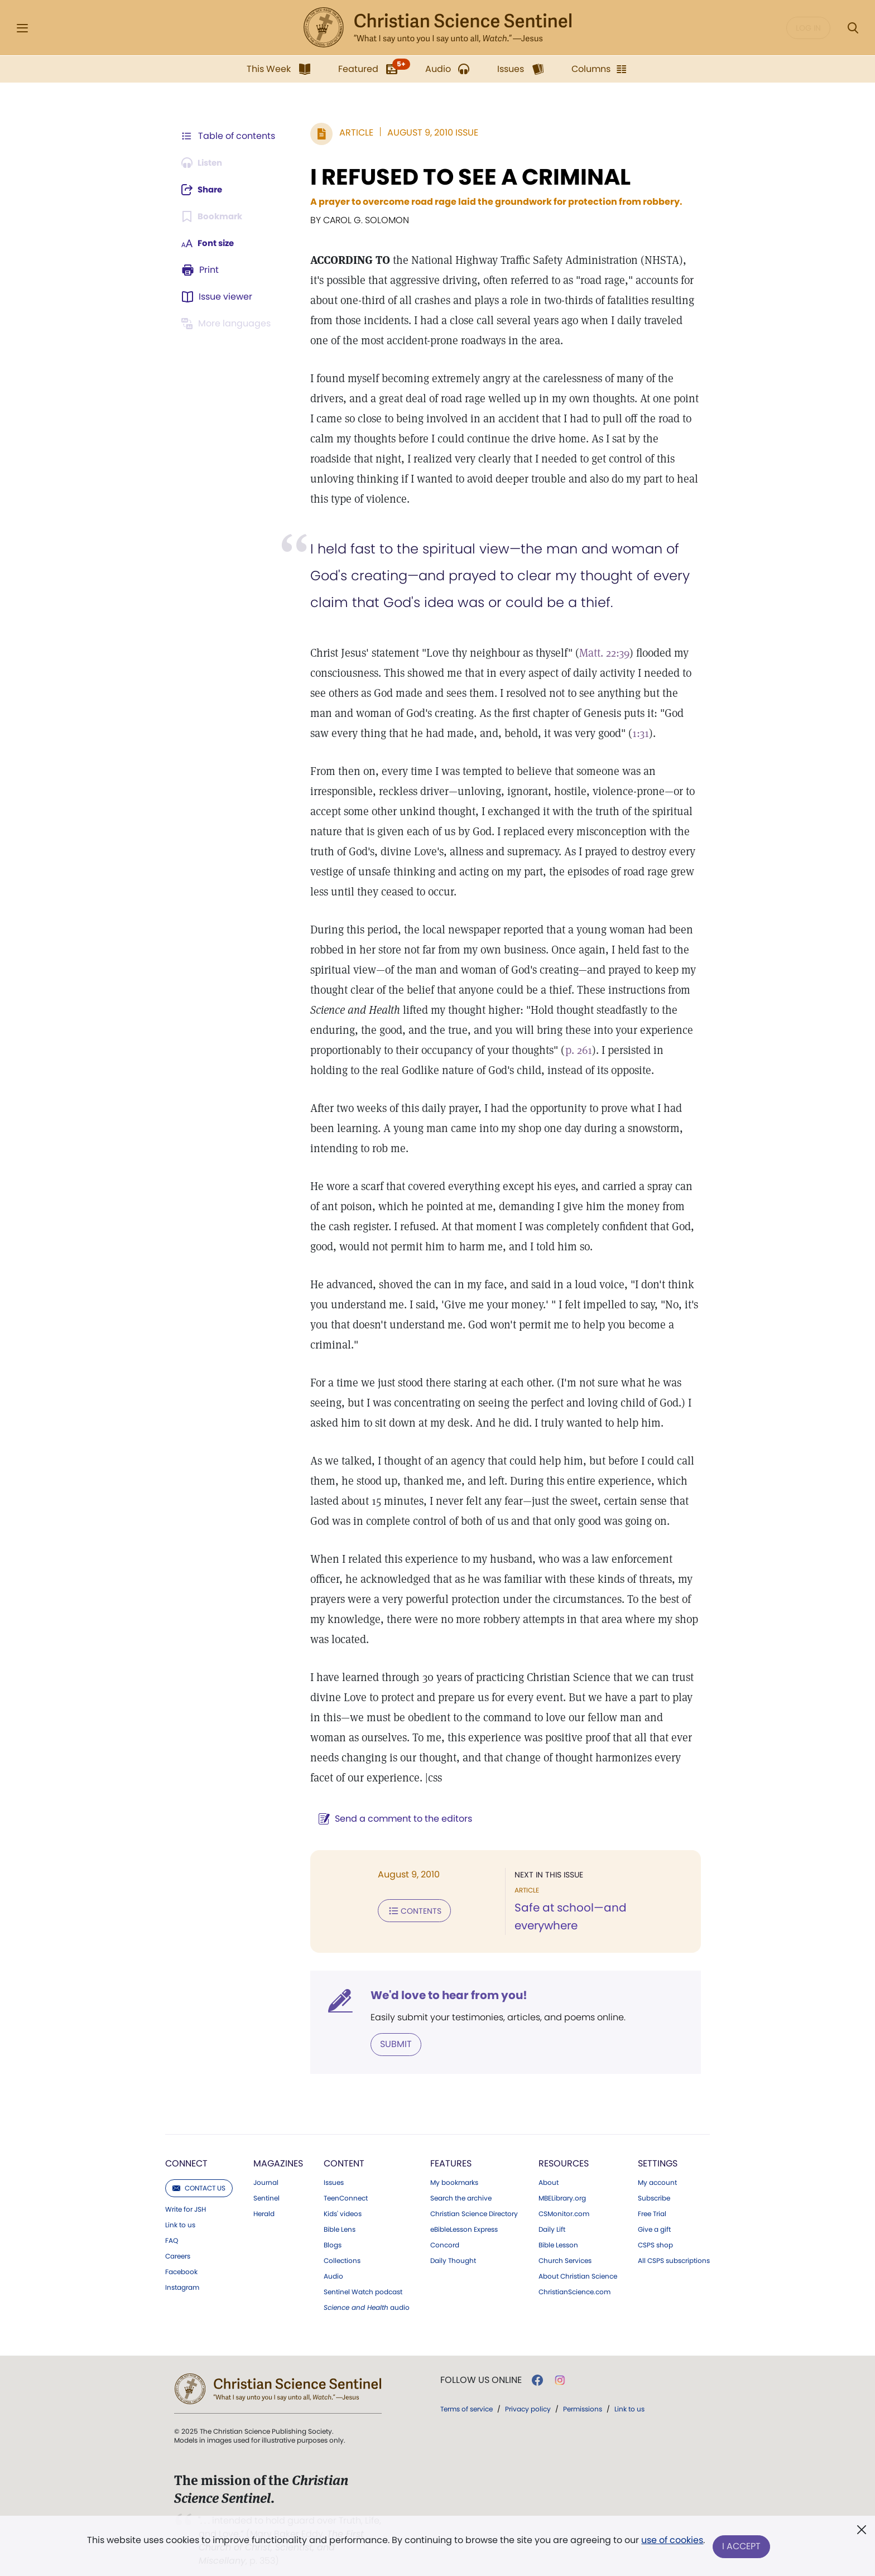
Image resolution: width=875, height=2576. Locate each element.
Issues (334, 2168)
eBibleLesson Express (464, 2215)
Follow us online (481, 2366)
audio (367, 2293)
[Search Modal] (852, 28)
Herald (264, 2200)
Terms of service (466, 2395)
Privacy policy (528, 2395)
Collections (342, 2246)
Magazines (278, 2149)
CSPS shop (655, 2231)
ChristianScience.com (574, 2278)
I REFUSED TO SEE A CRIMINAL (465, 177)
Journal (265, 2168)
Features (451, 2149)
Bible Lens (339, 2215)
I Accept (742, 2546)
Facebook (181, 2258)
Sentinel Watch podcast (363, 2278)
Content (344, 2149)
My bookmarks (454, 2168)
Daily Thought (453, 2246)
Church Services (565, 2246)
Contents (409, 1910)
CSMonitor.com (564, 2200)
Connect (186, 2149)
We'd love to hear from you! (443, 1981)
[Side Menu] (22, 28)
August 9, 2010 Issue (427, 132)
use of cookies (672, 2542)
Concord (444, 2231)
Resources (564, 2149)
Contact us (198, 2174)
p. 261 (573, 1050)
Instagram (182, 2273)
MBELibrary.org (562, 2184)
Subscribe (654, 2184)
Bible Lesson (558, 2231)
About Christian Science (578, 2262)
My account (657, 2168)
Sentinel (266, 2184)
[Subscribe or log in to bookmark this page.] (214, 216)
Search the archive (461, 2184)
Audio (333, 2262)
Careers (177, 2242)
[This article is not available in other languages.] (228, 323)
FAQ (171, 2226)
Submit (390, 2030)
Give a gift (654, 2215)
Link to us (180, 2211)
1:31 (613, 733)
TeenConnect (346, 2184)
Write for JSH (185, 2195)
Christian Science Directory (474, 2200)
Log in (808, 27)
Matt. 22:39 (599, 653)
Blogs (333, 2231)
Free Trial (652, 2200)
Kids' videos (343, 2200)
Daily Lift (552, 2215)
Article (351, 132)
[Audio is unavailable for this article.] (204, 163)
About (549, 2168)
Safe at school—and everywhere (601, 1908)
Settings (657, 2149)
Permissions (582, 2395)
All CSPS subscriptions (674, 2246)
